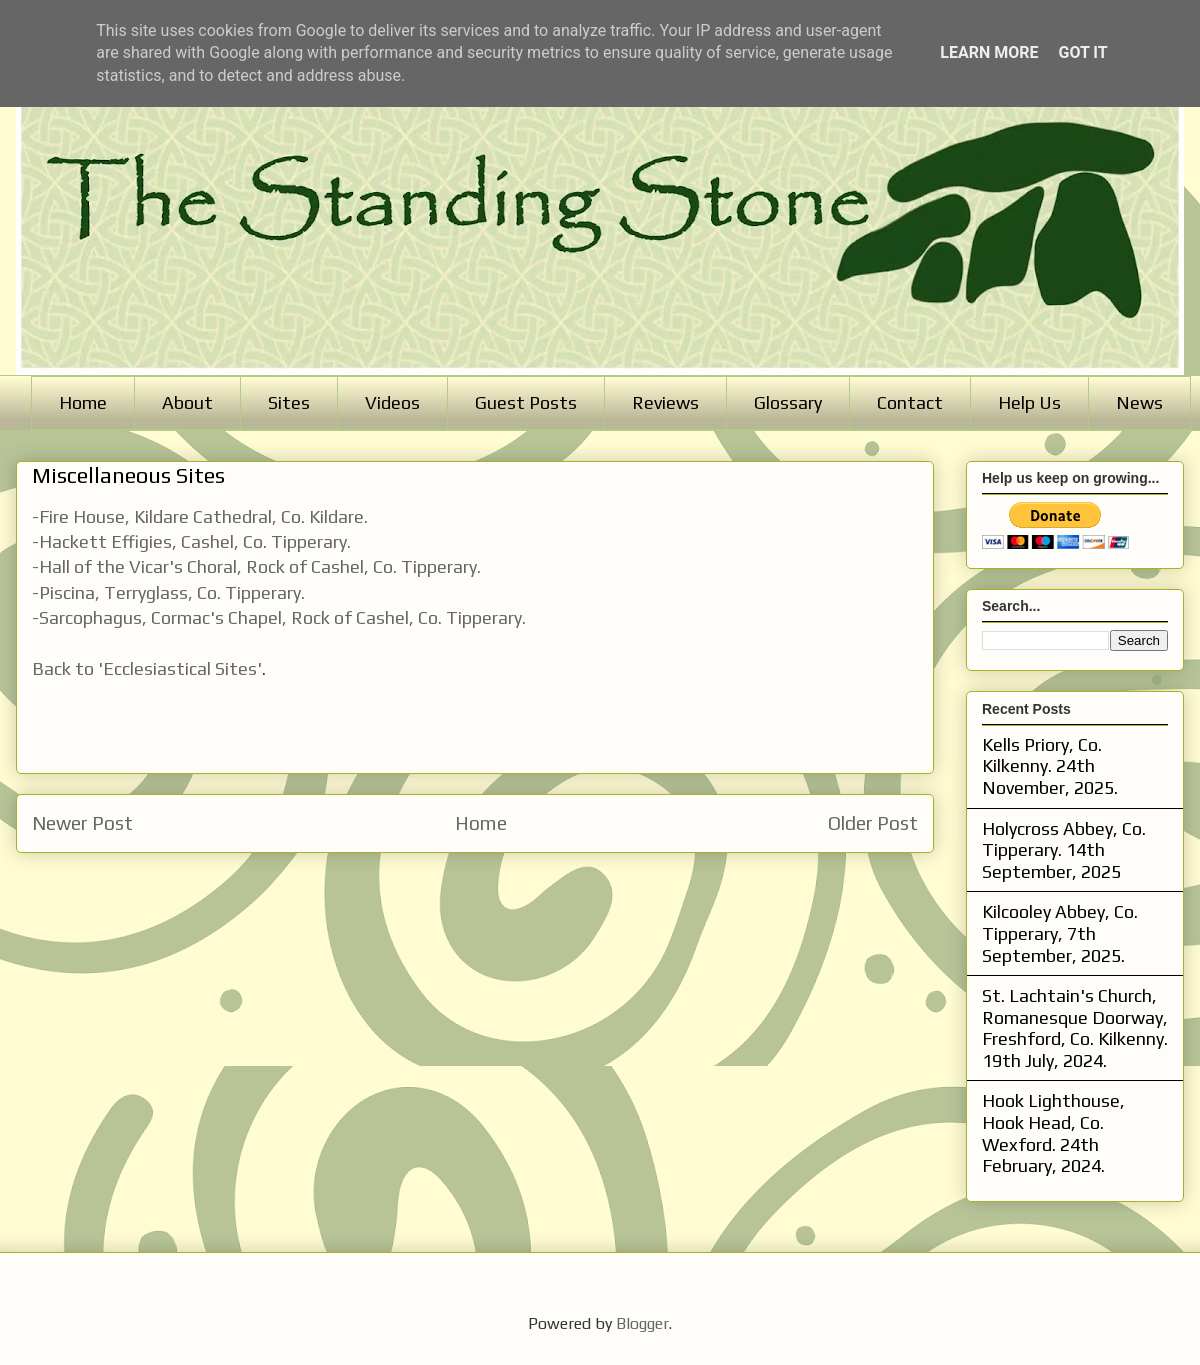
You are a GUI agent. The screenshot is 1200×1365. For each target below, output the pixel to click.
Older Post (873, 823)
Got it (1082, 52)
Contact (910, 402)
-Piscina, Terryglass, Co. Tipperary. (168, 592)
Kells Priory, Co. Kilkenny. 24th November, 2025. (1050, 766)
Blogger (642, 1323)
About (187, 402)
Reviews (665, 402)
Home (83, 402)
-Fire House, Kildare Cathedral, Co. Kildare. (202, 516)
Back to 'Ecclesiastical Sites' (147, 668)
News (1139, 402)
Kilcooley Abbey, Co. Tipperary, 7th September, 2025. (1060, 933)
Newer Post (82, 823)
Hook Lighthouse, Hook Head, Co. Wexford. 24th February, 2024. (1053, 1133)
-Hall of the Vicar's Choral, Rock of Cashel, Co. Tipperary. (256, 566)
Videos (392, 402)
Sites (289, 402)
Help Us (1029, 402)
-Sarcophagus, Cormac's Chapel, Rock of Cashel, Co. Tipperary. (279, 617)
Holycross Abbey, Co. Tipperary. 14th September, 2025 (1064, 850)
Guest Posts (526, 402)
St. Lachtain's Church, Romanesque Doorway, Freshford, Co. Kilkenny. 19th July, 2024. (1075, 1028)
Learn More (989, 52)
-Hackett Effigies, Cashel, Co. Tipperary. (191, 541)
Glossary (788, 402)
